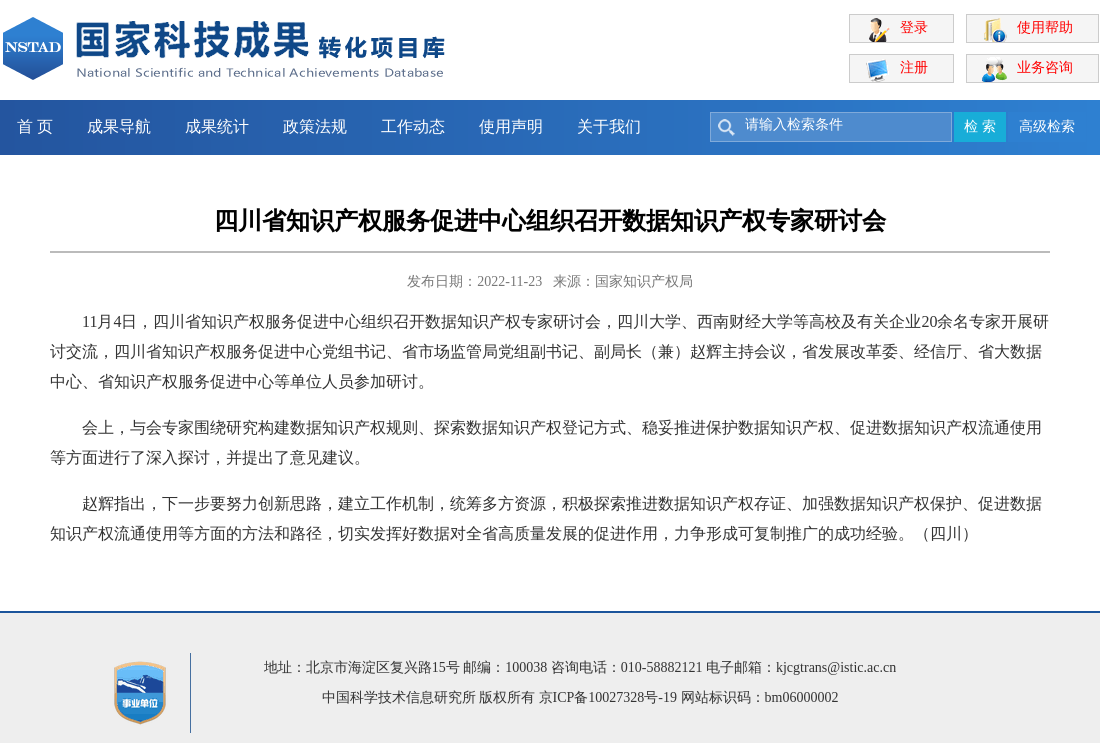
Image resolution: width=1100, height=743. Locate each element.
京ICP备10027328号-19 (608, 697)
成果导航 (119, 126)
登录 (914, 27)
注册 (914, 67)
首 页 (35, 126)
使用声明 (511, 126)
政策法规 (315, 126)
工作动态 (413, 126)
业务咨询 (1045, 67)
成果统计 (217, 126)
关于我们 (609, 126)
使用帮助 (1045, 27)
